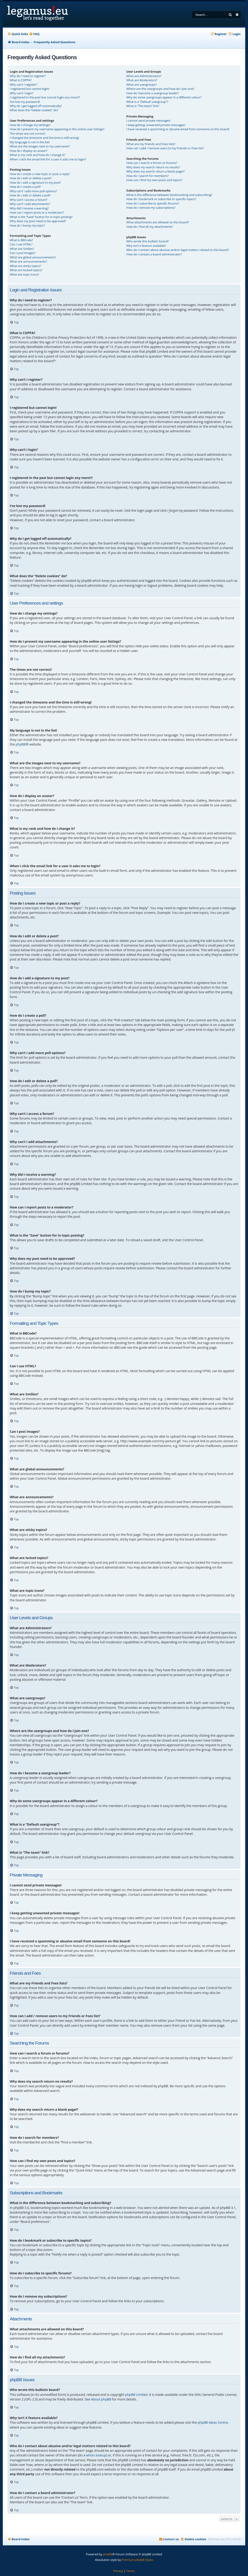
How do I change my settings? (30, 125)
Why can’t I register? (23, 84)
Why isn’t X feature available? (146, 246)
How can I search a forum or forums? (151, 163)
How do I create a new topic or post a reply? (40, 174)
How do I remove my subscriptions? (150, 207)
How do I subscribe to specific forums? (152, 203)
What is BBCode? (21, 240)
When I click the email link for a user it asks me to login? (48, 159)
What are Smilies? (22, 249)
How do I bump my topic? (27, 225)
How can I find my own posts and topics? (154, 180)
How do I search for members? (147, 176)
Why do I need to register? (28, 76)
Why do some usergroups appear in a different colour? (163, 97)
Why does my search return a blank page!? (155, 171)
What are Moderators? (141, 80)
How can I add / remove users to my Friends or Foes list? (165, 148)
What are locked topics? (26, 270)
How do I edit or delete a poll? (30, 195)
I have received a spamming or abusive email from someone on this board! (177, 129)
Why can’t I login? (21, 93)
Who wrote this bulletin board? (147, 241)
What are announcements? (28, 261)
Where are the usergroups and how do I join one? (160, 89)
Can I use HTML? (21, 244)
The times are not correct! (27, 133)
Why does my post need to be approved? (38, 221)
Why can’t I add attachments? (30, 204)
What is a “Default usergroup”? (147, 102)
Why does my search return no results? (153, 167)
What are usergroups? (141, 84)
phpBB (21, 744)
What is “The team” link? (142, 106)
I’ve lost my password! (25, 102)
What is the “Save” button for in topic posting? (41, 217)
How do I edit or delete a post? (31, 178)
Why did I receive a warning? (29, 208)
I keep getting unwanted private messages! (155, 125)
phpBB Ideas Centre (213, 2422)
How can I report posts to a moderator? (37, 212)
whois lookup (96, 2455)
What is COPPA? (21, 80)
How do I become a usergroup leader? (152, 93)
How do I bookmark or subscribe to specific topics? (161, 199)
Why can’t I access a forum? (28, 200)
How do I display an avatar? (28, 151)
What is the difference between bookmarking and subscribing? (169, 195)
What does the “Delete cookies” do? (34, 110)
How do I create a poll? (25, 187)
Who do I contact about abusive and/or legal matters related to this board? (177, 250)
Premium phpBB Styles (137, 2560)
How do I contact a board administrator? (154, 254)
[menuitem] (34, 34)
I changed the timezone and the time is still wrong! (44, 138)
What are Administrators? (143, 76)
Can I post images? (22, 253)
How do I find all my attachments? (149, 227)
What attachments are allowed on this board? (157, 222)
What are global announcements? (33, 257)
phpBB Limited (136, 2394)
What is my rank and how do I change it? (37, 155)
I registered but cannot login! (29, 89)
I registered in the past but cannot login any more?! (45, 97)
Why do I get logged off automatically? (36, 106)
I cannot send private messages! (148, 120)
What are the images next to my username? (40, 146)
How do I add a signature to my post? (35, 182)
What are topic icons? (24, 274)
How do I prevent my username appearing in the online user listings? (57, 129)
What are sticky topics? (25, 266)
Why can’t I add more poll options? (33, 191)
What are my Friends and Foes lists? (150, 144)
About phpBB (101, 2399)
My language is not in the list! (30, 142)
